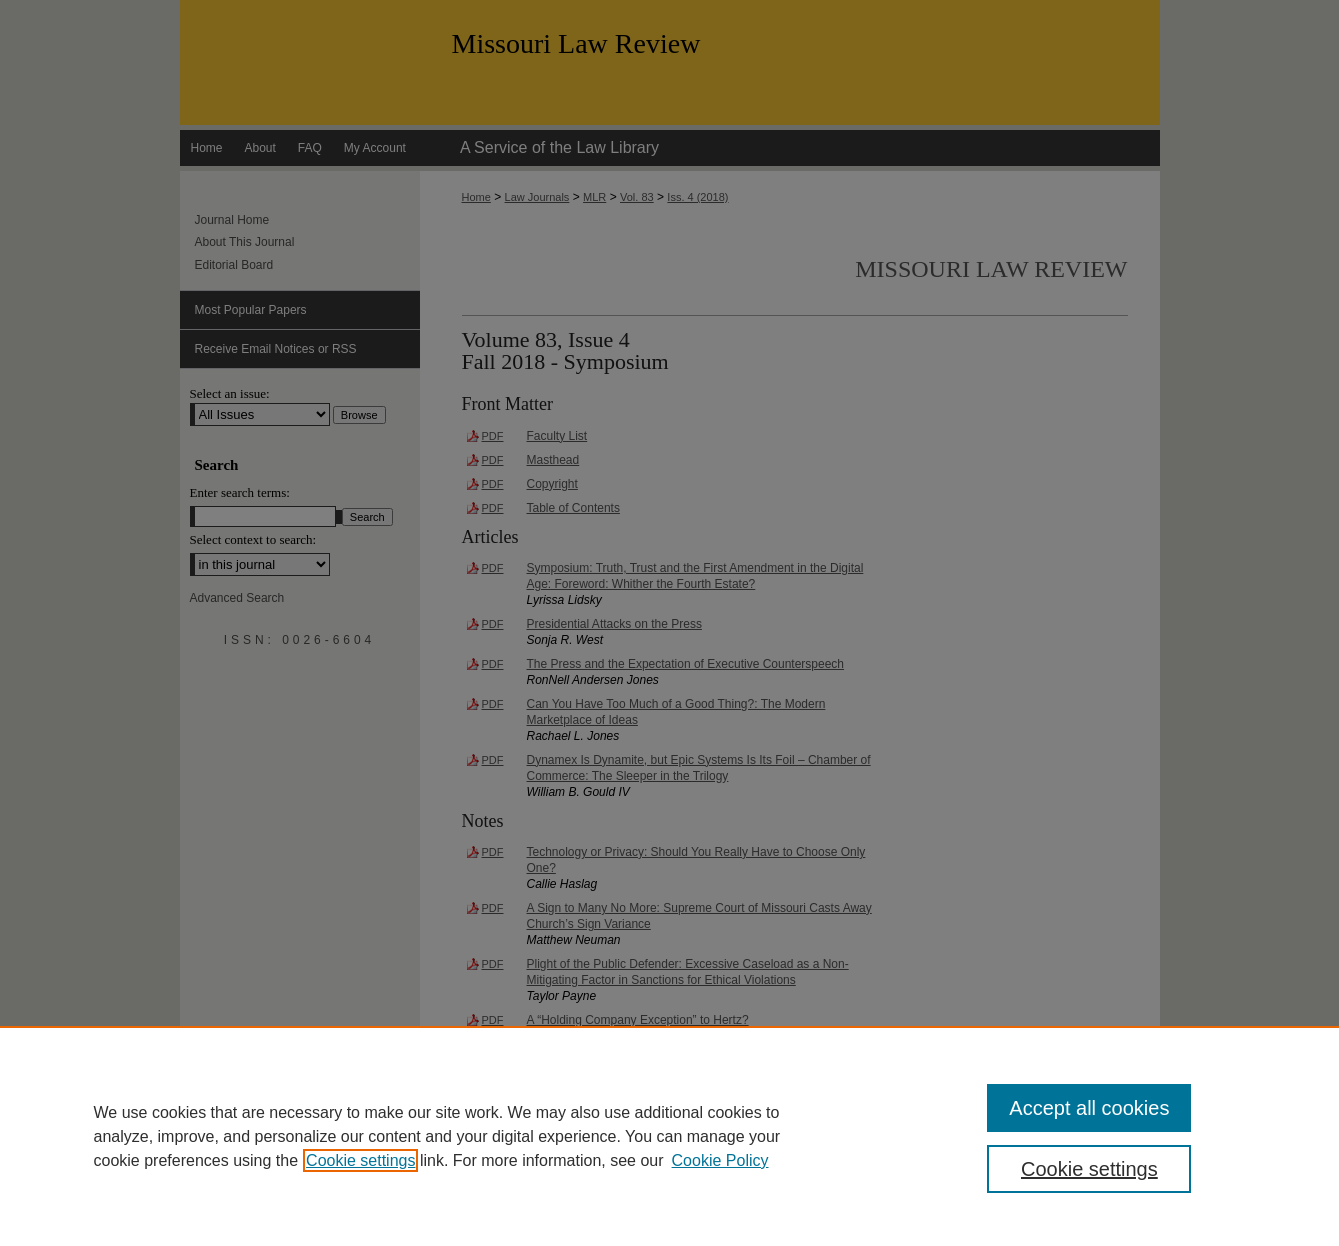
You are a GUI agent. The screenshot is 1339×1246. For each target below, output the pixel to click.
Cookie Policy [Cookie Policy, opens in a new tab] (720, 1160)
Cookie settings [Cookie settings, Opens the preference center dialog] (1089, 1169)
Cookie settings (360, 1160)
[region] (669, 1136)
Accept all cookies (1089, 1108)
